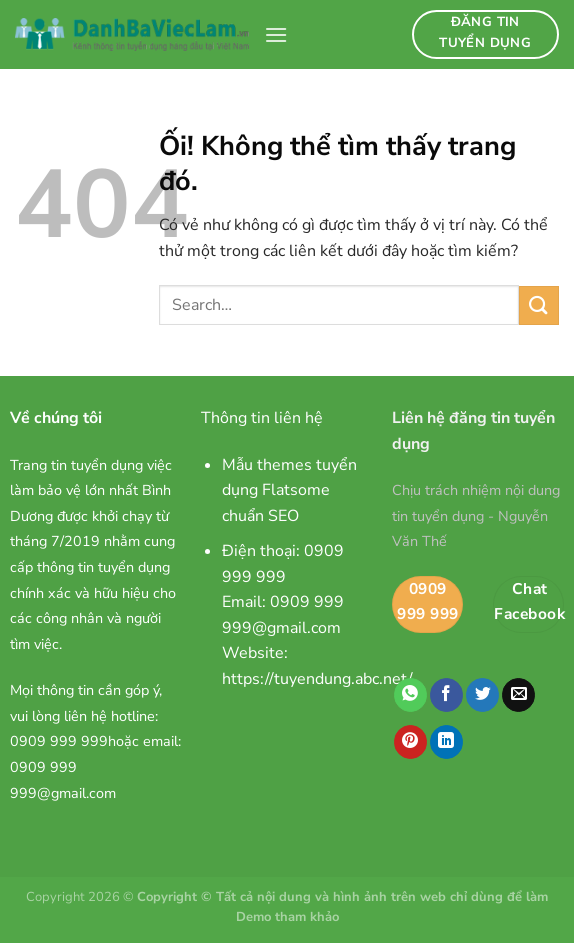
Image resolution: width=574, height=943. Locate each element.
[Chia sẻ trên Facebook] (446, 695)
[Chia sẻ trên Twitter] (482, 695)
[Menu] (276, 34)
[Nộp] (539, 305)
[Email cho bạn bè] (518, 695)
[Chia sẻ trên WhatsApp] (410, 695)
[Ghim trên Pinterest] (410, 742)
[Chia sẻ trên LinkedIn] (446, 742)
